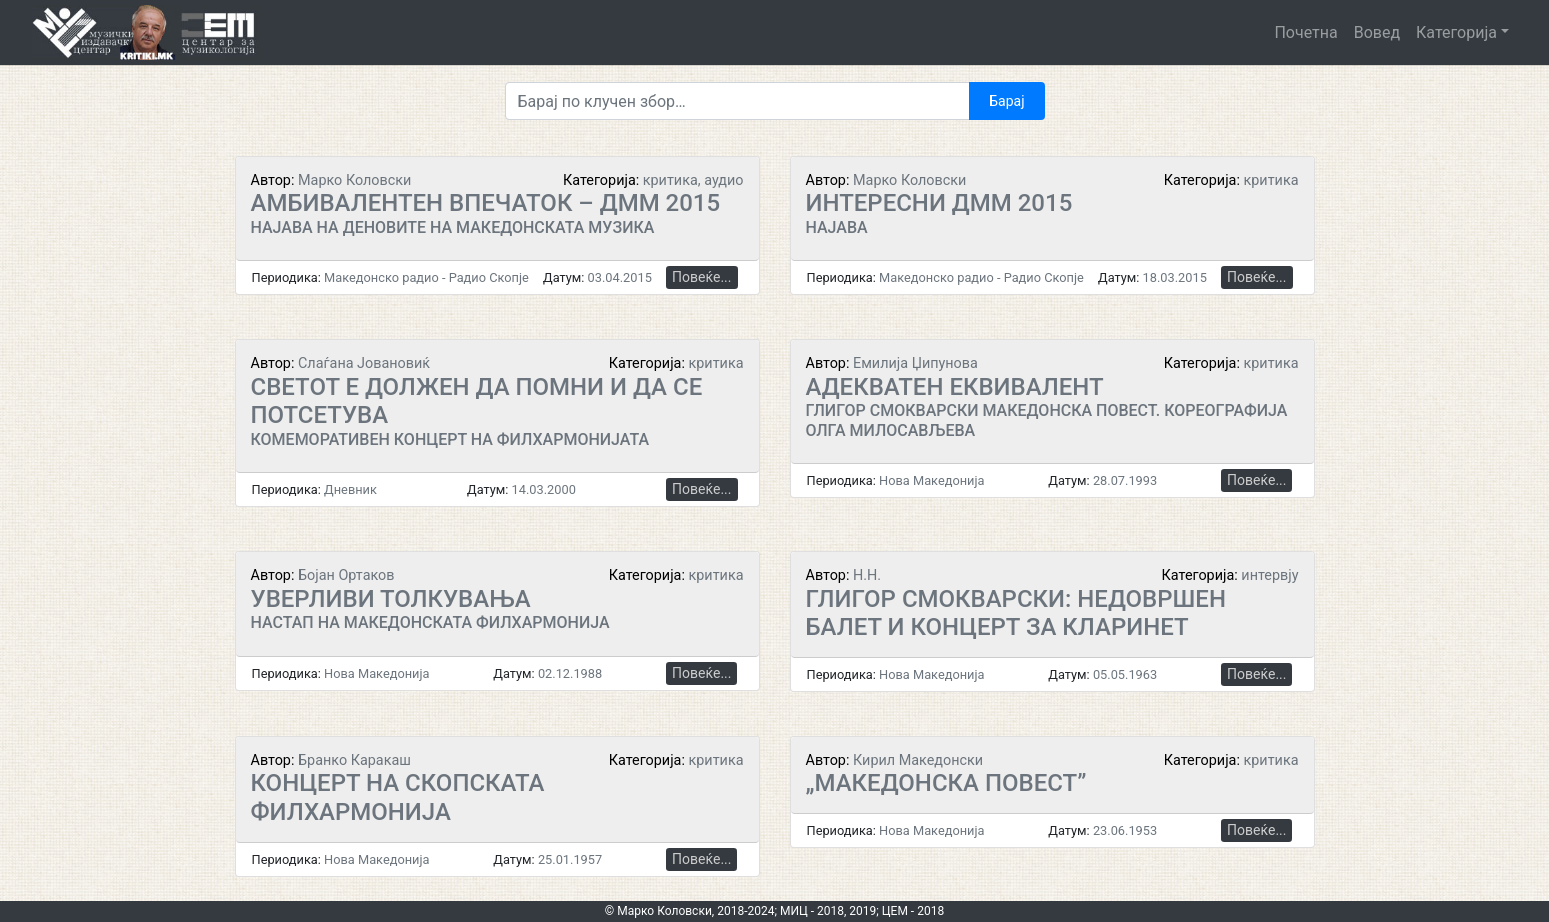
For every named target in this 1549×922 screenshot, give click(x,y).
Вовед (1377, 32)
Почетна (1305, 32)
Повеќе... (701, 277)
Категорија (1456, 32)
